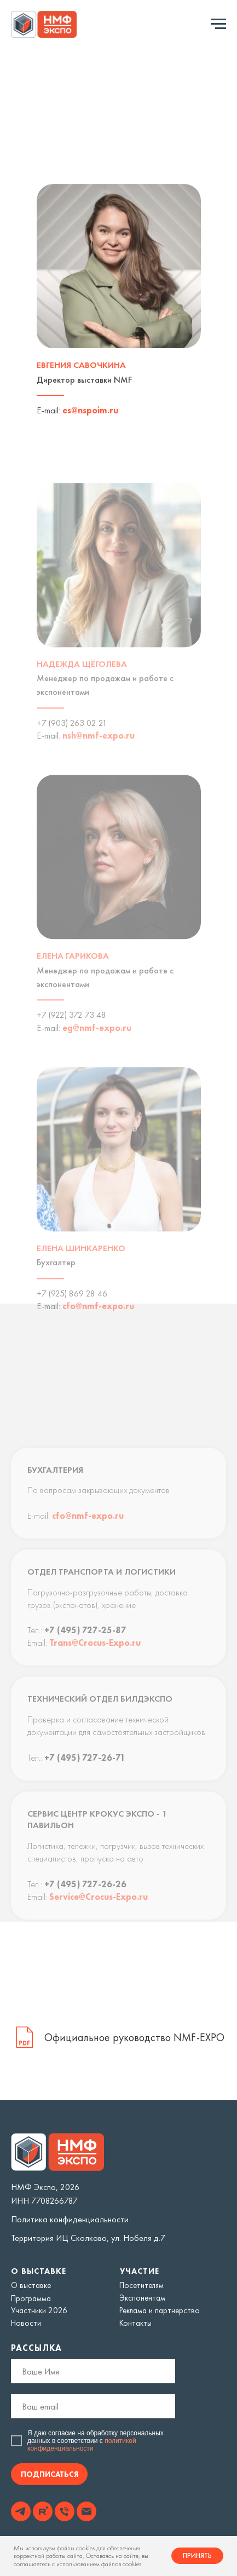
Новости (26, 2323)
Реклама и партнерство (159, 2310)
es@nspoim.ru (90, 415)
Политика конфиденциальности (70, 2219)
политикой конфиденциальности (81, 2444)
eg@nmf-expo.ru (96, 1041)
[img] (21, 2511)
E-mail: (48, 415)
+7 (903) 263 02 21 (72, 737)
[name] (93, 2371)
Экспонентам (142, 2297)
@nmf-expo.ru (105, 750)
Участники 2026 (39, 2310)
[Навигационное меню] (218, 24)
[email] (93, 2406)
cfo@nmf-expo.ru (98, 1320)
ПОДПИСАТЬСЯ (49, 2474)
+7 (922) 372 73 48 (71, 1029)
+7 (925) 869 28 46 (72, 1307)
